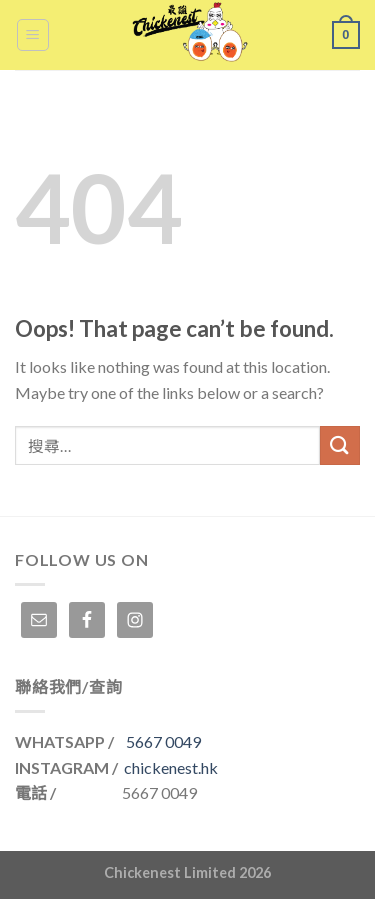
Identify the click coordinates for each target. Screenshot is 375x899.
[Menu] (33, 35)
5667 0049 (163, 741)
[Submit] (340, 445)
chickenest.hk (171, 767)
